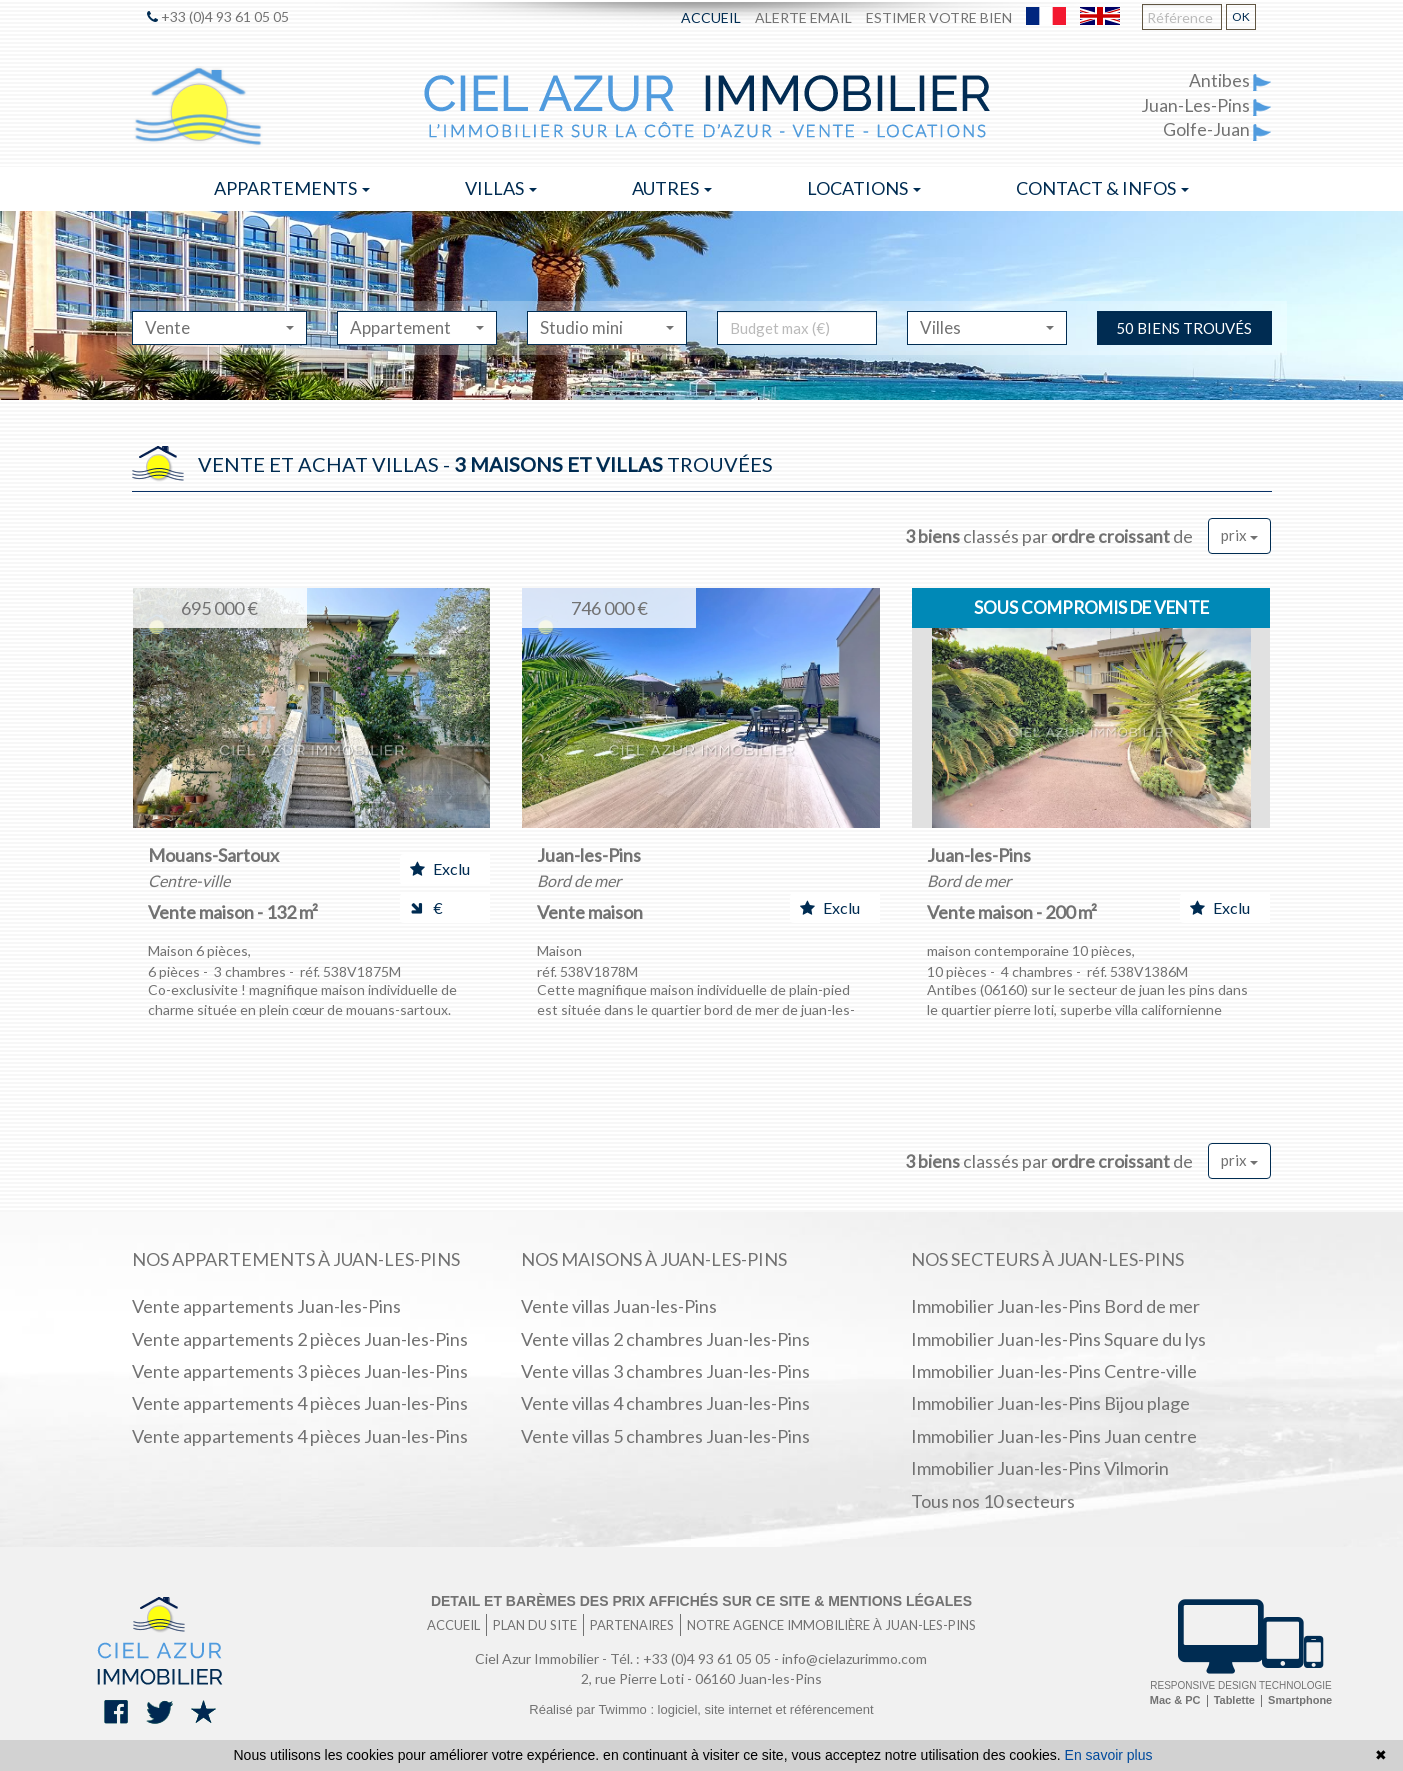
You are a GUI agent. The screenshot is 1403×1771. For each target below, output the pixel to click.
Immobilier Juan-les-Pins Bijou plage (1050, 1403)
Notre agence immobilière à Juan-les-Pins (831, 1625)
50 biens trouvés (1184, 328)
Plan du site (535, 1625)
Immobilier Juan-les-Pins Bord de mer (1055, 1306)
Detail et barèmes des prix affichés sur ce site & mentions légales (701, 1601)
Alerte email (803, 17)
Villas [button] (501, 188)
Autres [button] (672, 188)
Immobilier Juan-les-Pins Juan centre (1054, 1436)
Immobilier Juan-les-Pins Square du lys (1058, 1339)
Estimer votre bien (939, 17)
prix (1239, 535)
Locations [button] (864, 188)
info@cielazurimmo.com (854, 1658)
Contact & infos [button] (1102, 188)
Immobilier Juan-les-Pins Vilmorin (1040, 1468)
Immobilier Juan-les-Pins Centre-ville (1054, 1371)
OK (1241, 16)
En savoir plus (1109, 1755)
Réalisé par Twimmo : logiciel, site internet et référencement (701, 1709)
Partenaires (632, 1625)
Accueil (711, 17)
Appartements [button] (292, 188)
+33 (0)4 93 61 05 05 (218, 16)
